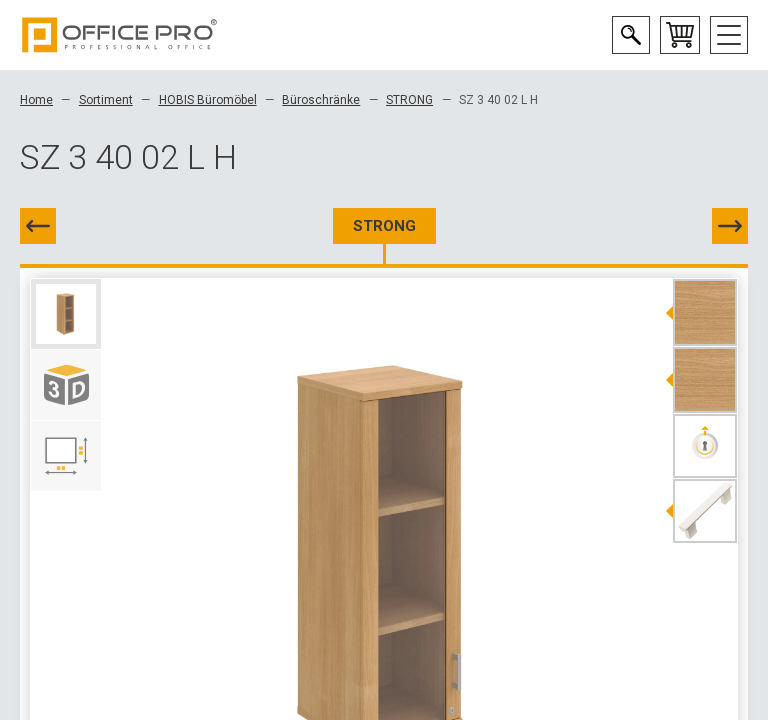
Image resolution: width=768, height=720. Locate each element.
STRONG (409, 100)
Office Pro (120, 35)
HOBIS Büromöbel (208, 100)
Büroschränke (321, 100)
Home (36, 100)
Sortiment (106, 100)
